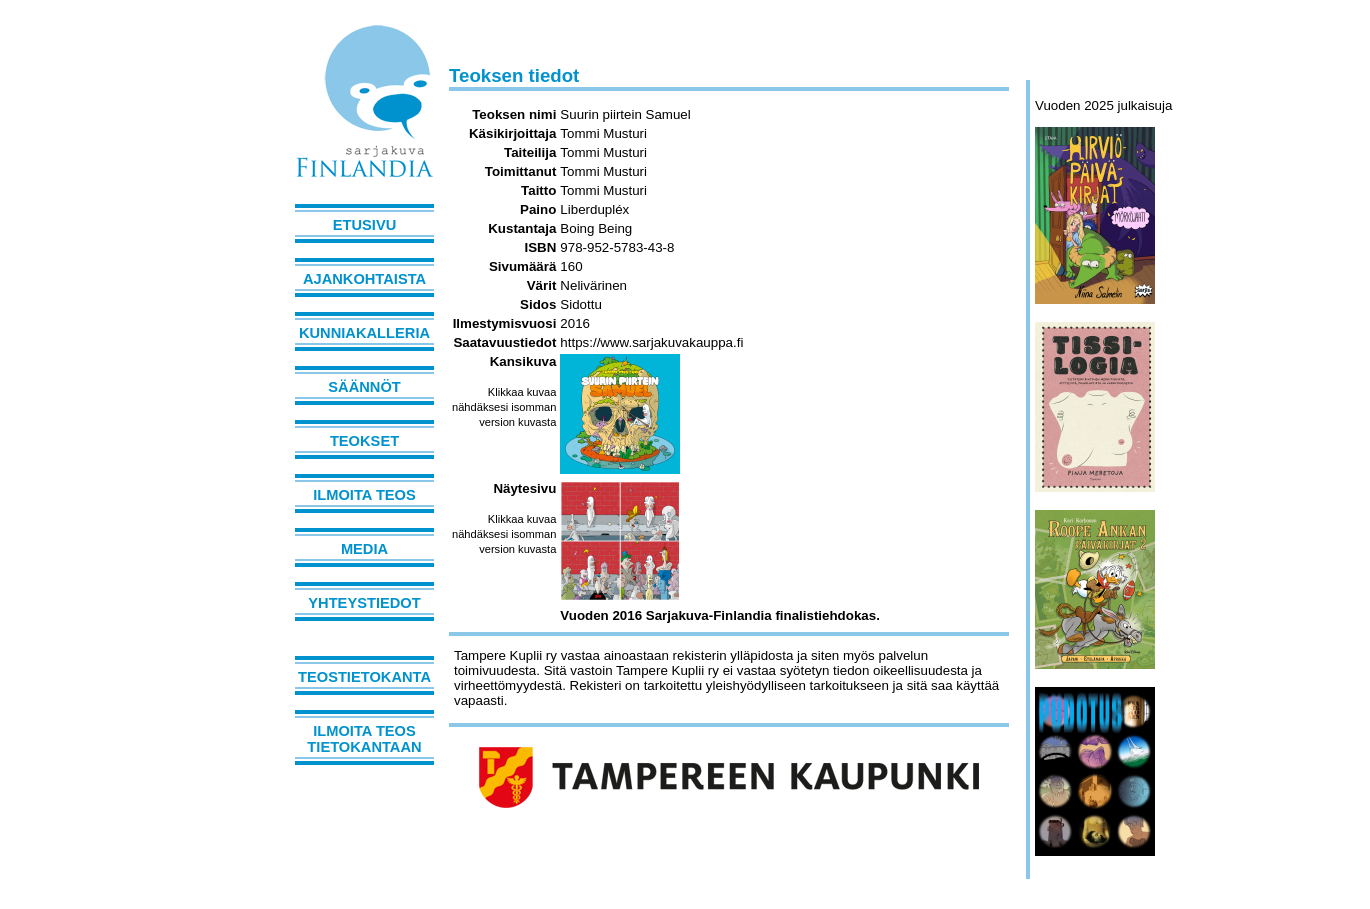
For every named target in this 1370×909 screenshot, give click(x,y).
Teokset (364, 441)
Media (364, 549)
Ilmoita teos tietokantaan (364, 739)
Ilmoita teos (364, 495)
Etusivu (365, 225)
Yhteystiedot (364, 603)
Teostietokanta (364, 677)
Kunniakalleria (364, 333)
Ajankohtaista (364, 279)
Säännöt (364, 387)
